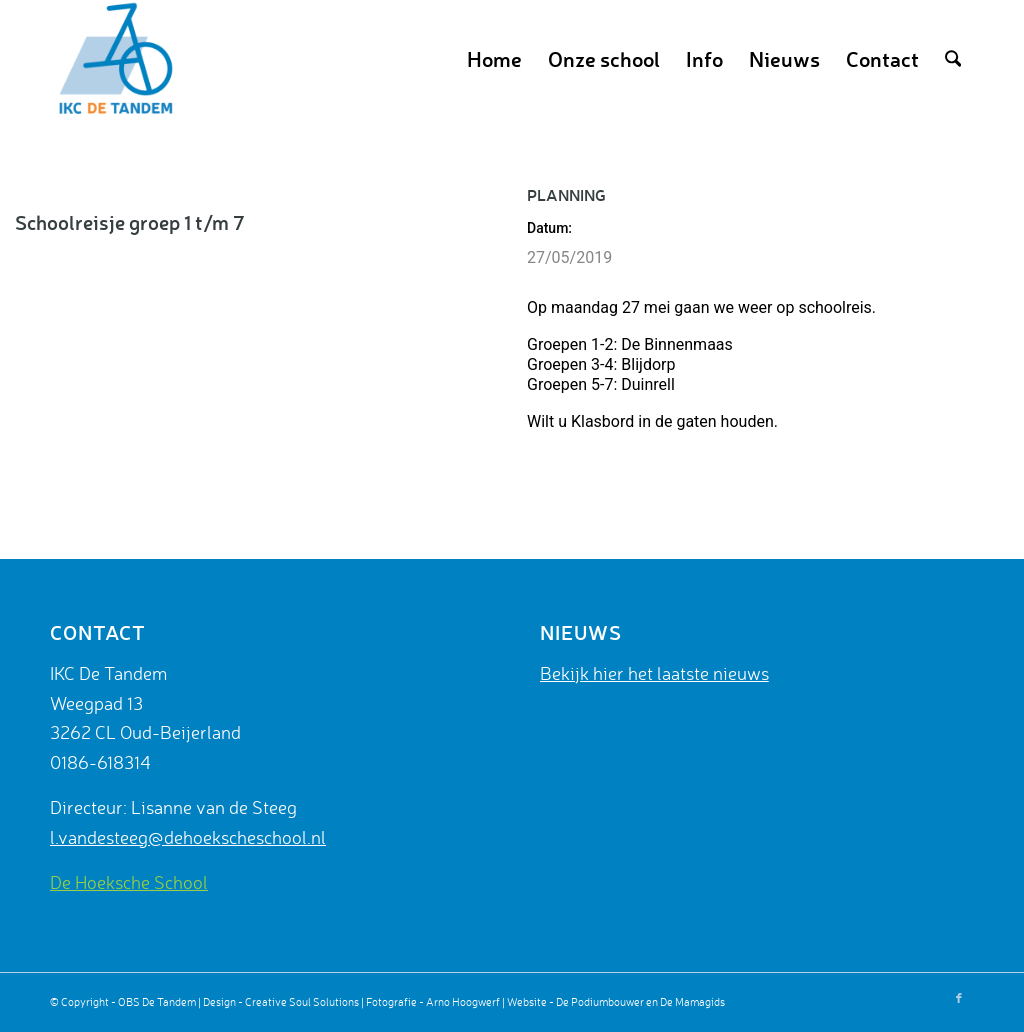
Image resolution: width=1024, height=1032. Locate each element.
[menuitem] (494, 59)
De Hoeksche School (129, 882)
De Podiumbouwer (600, 1002)
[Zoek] (953, 59)
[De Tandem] (113, 59)
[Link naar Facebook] (959, 998)
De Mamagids (692, 1002)
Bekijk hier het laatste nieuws (654, 673)
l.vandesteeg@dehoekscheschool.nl (188, 837)
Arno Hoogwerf (463, 1002)
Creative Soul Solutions (302, 1002)
